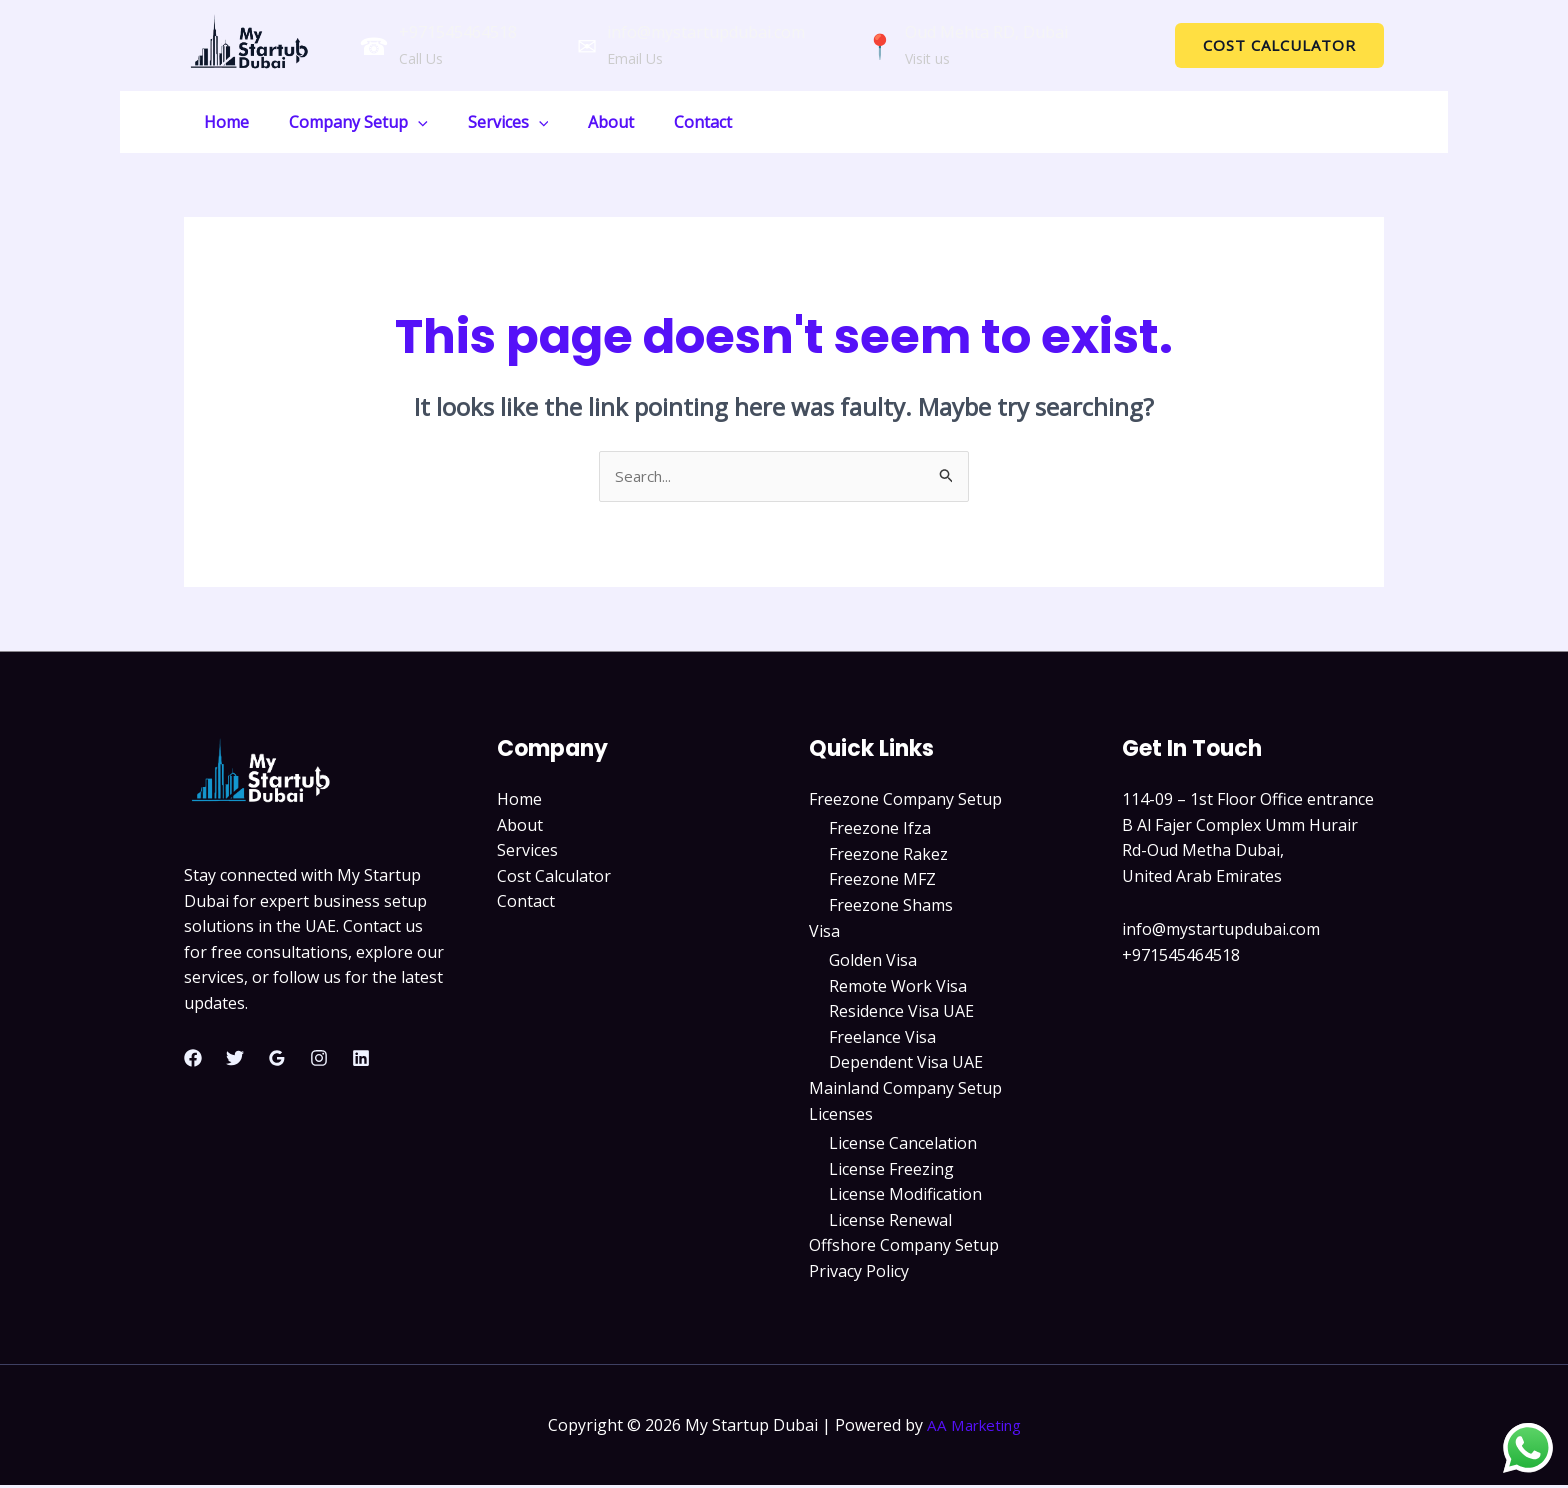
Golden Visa (873, 962)
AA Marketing (973, 1427)
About (583, 122)
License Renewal (890, 1222)
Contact (667, 122)
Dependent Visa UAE (906, 1064)
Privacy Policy (859, 1273)
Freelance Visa (882, 1039)
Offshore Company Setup (904, 1248)
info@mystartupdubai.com (706, 32)
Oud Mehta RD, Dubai (986, 32)
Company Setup (346, 122)
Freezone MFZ (882, 881)
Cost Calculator (554, 877)
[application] (406, 122)
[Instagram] (319, 1060)
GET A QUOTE (1333, 121)
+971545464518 (458, 32)
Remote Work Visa (898, 988)
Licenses (841, 1116)
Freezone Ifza (880, 830)
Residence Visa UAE (901, 1013)
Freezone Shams (891, 907)
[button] (1279, 45)
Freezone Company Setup (905, 800)
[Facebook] (193, 1060)
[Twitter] (235, 1060)
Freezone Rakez (888, 856)
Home (222, 122)
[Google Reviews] (277, 1060)
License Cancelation (903, 1145)
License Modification (905, 1196)
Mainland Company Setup (905, 1090)
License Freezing (891, 1171)
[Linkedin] (361, 1060)
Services (488, 122)
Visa (824, 932)
